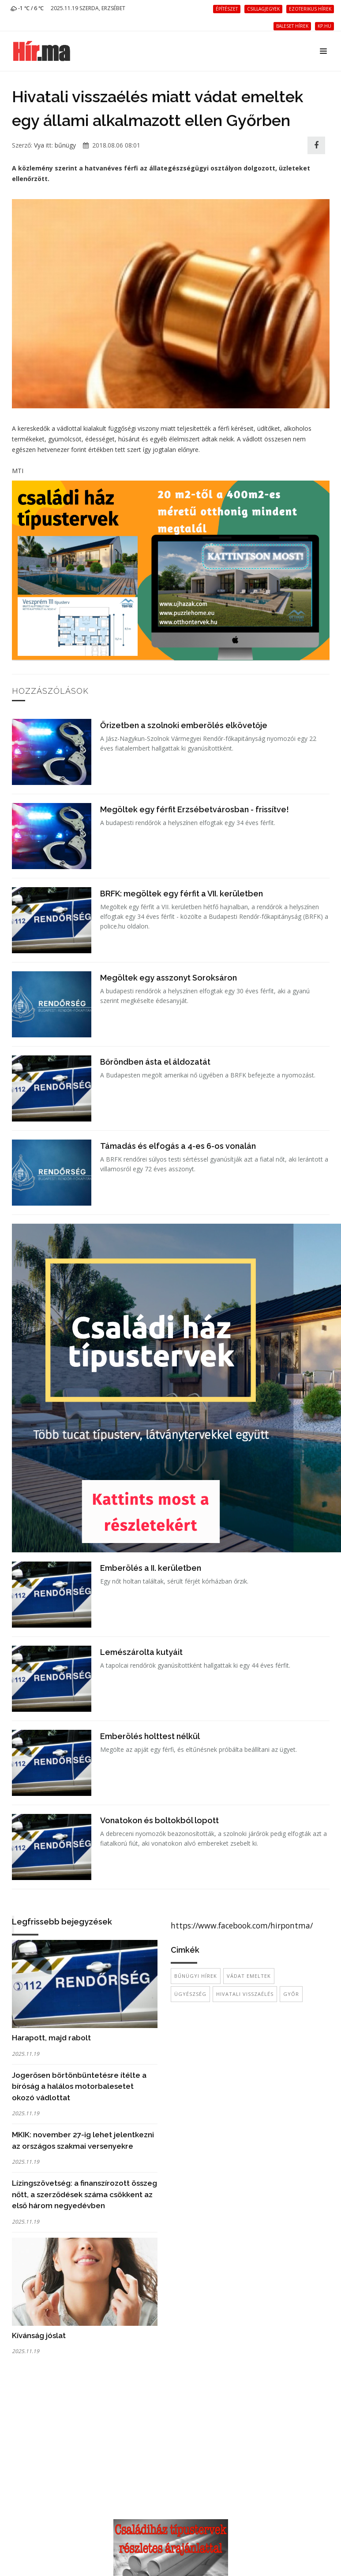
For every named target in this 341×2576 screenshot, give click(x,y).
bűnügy (65, 145)
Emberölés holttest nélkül (150, 1736)
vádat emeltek (249, 1976)
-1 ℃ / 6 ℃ (27, 8)
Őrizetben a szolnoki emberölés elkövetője (183, 725)
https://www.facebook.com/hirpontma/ (242, 1925)
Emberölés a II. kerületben (150, 1568)
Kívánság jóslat (39, 2335)
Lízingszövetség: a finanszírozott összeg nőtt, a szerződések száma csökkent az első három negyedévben (84, 2194)
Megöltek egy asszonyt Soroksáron (168, 977)
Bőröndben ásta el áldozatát (155, 1061)
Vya (39, 145)
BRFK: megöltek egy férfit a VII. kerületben (181, 893)
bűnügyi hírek (195, 1976)
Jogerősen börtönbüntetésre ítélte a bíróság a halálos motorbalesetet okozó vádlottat (79, 2086)
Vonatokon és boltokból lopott (159, 1820)
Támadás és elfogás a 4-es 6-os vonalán (178, 1146)
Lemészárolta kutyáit (141, 1652)
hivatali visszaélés (245, 1994)
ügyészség (190, 1994)
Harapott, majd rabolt (51, 2037)
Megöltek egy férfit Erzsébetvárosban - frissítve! (194, 809)
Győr (291, 1994)
